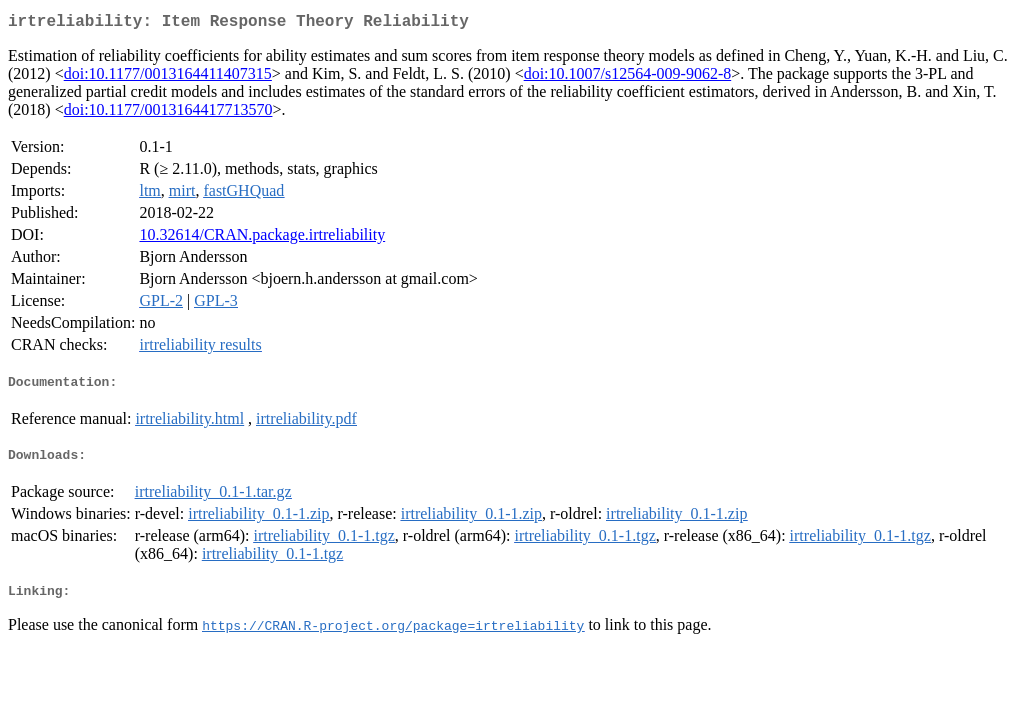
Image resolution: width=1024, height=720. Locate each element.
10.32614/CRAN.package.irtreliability (262, 238)
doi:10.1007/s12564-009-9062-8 (628, 77)
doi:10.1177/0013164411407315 (168, 77)
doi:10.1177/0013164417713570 (168, 113)
